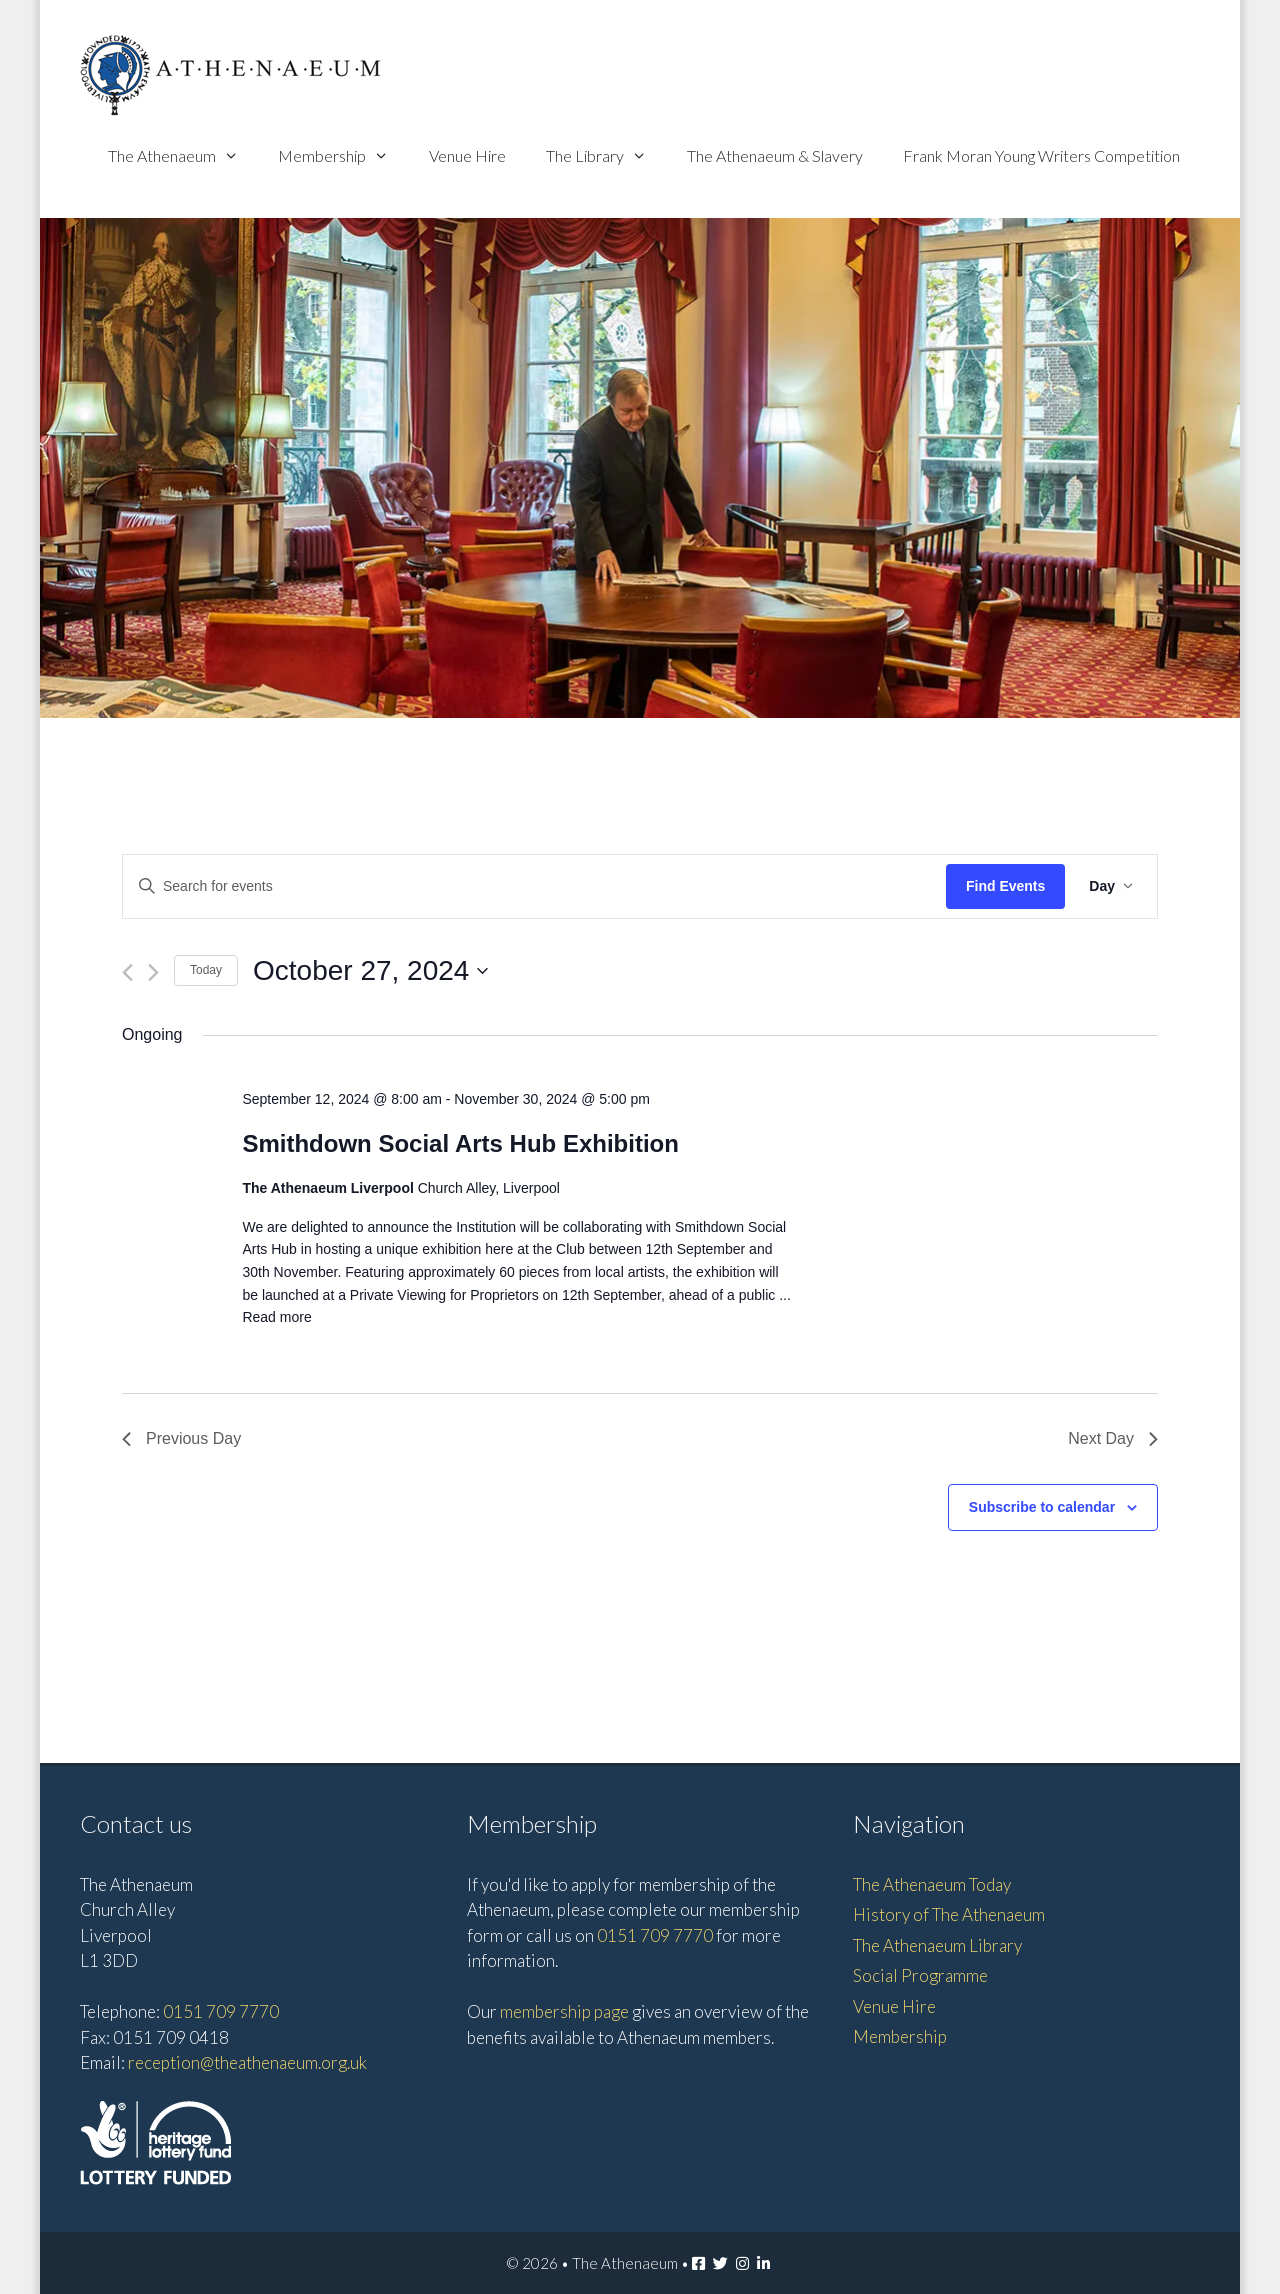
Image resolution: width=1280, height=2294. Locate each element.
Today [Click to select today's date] (206, 970)
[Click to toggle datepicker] (370, 971)
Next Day (1113, 1438)
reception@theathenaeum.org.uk (247, 2062)
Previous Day (181, 1438)
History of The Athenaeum (949, 1914)
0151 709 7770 (221, 2011)
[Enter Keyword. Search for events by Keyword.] (534, 886)
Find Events (1005, 886)
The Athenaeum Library (937, 1945)
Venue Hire (467, 155)
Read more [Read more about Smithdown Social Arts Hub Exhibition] (276, 1317)
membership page (564, 2011)
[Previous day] (127, 972)
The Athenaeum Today (932, 1884)
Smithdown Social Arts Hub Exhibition (460, 1143)
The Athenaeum (183, 155)
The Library (606, 155)
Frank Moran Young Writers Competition (1041, 155)
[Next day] (153, 972)
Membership (343, 155)
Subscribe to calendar (1042, 1507)
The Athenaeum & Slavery (775, 155)
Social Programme (920, 1975)
